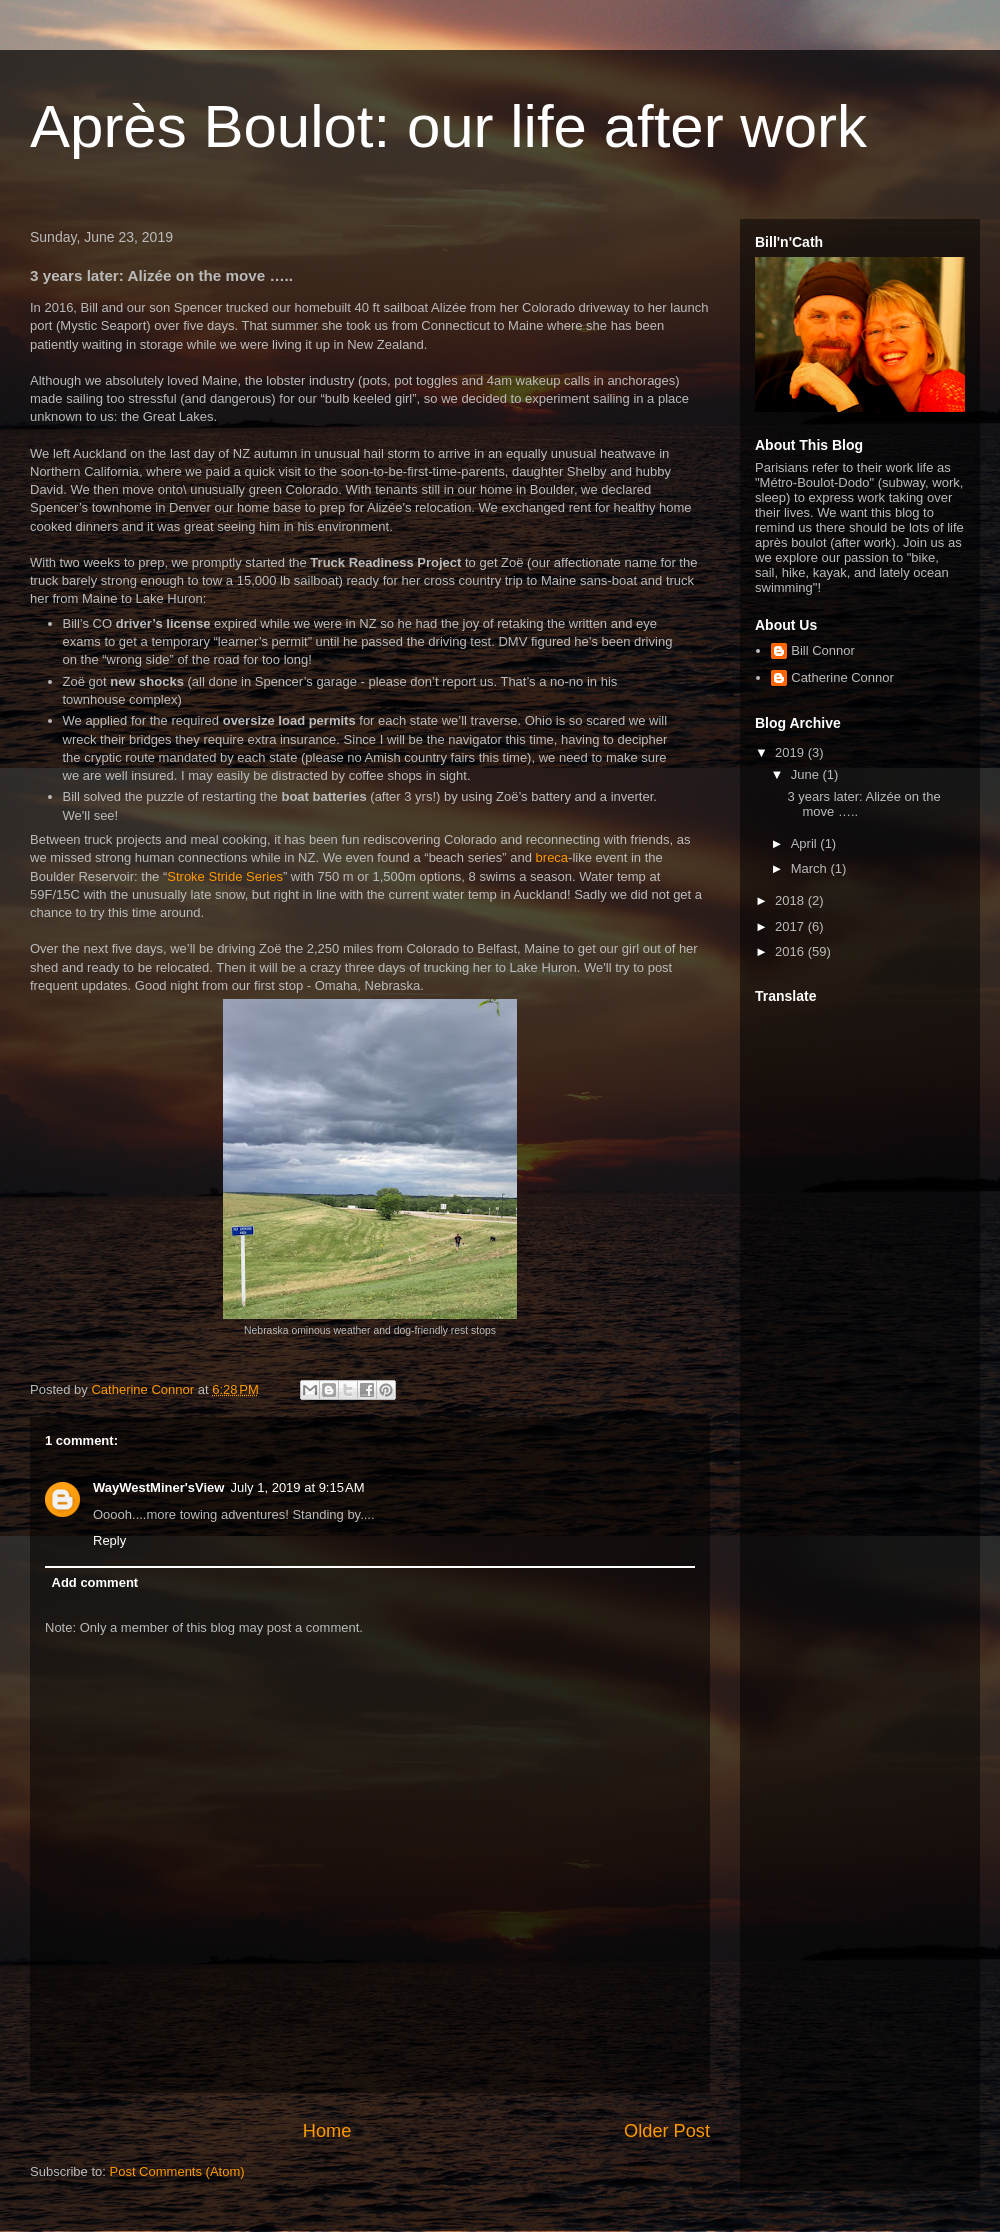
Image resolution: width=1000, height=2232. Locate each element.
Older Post (667, 2131)
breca (552, 857)
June (807, 774)
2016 (791, 951)
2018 (791, 900)
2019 (791, 752)
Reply (109, 1540)
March (811, 868)
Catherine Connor (842, 677)
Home (327, 2131)
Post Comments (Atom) (177, 2171)
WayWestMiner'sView (158, 1487)
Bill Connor (823, 650)
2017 (791, 926)
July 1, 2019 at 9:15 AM (297, 1487)
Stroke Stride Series (225, 876)
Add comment (95, 1582)
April (806, 843)
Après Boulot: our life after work (448, 126)
